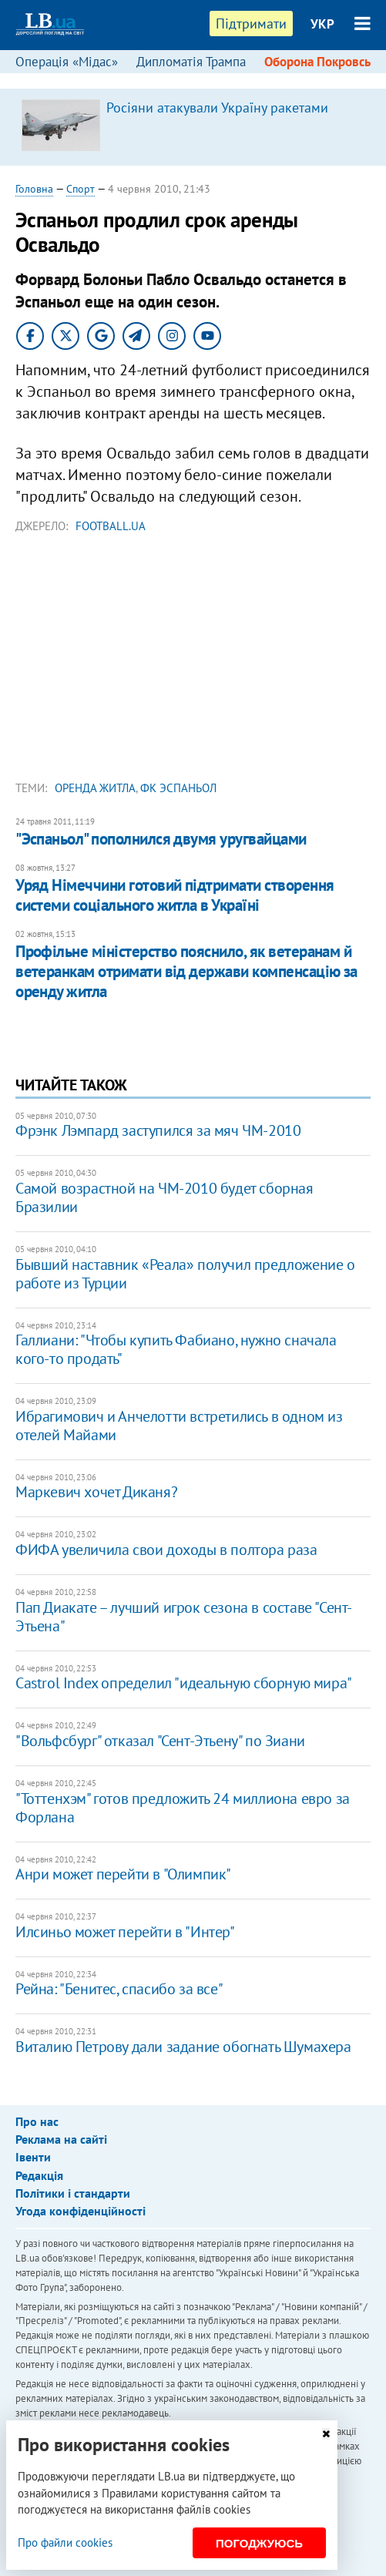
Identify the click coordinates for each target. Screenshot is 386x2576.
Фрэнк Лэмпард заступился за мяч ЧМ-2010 (157, 1130)
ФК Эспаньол (178, 788)
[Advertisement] (193, 661)
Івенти (33, 2157)
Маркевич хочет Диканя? (96, 1492)
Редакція (39, 2175)
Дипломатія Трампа (191, 61)
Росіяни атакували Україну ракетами (217, 107)
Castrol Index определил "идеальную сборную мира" (183, 1683)
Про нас (37, 2121)
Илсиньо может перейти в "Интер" (125, 1932)
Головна (34, 189)
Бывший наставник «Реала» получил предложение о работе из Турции (185, 1273)
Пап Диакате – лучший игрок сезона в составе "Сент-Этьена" (183, 1616)
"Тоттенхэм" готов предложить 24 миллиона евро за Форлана (182, 1807)
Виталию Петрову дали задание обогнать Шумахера (183, 2047)
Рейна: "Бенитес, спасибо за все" (119, 1989)
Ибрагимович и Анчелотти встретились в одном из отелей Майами (179, 1425)
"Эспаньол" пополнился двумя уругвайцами (161, 838)
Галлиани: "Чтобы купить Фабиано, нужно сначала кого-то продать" (176, 1349)
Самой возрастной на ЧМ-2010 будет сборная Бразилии (164, 1197)
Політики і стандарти (72, 2193)
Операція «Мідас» (66, 61)
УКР (322, 23)
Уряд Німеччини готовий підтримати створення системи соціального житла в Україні (174, 895)
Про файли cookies (65, 2542)
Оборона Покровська (323, 61)
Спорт (80, 189)
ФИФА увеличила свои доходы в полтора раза (166, 1550)
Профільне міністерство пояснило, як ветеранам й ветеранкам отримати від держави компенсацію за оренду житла (186, 972)
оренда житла (95, 788)
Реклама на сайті (61, 2139)
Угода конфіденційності (80, 2210)
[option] (193, 127)
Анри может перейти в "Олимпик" (123, 1874)
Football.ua (111, 526)
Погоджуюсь (259, 2543)
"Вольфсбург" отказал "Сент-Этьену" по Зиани (160, 1741)
